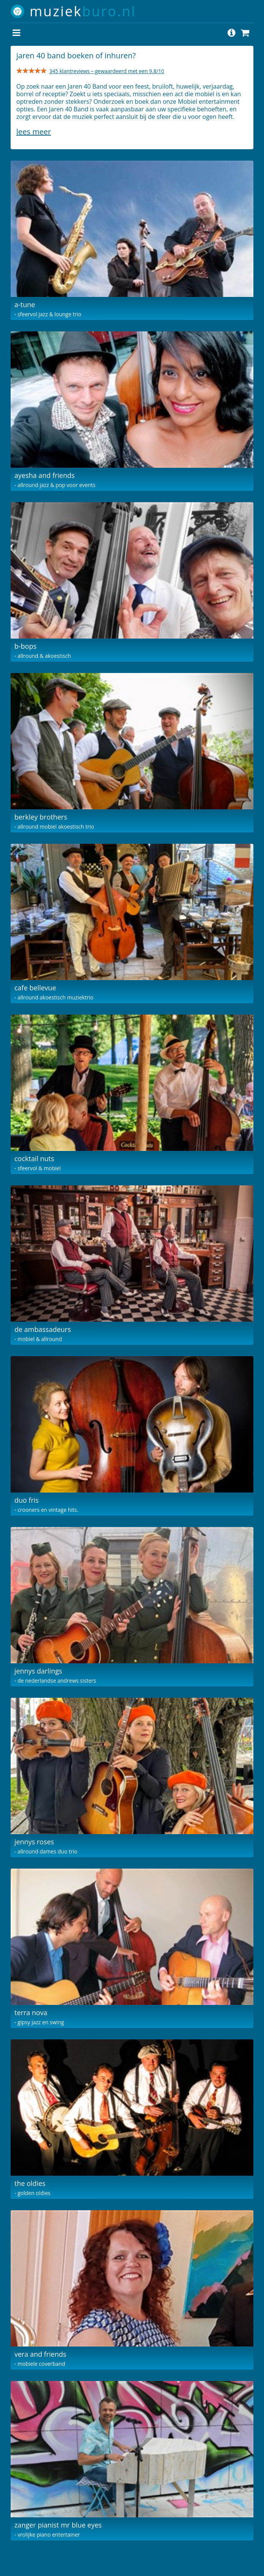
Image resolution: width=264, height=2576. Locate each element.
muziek (83, 11)
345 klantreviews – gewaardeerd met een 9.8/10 (106, 71)
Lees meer (33, 131)
